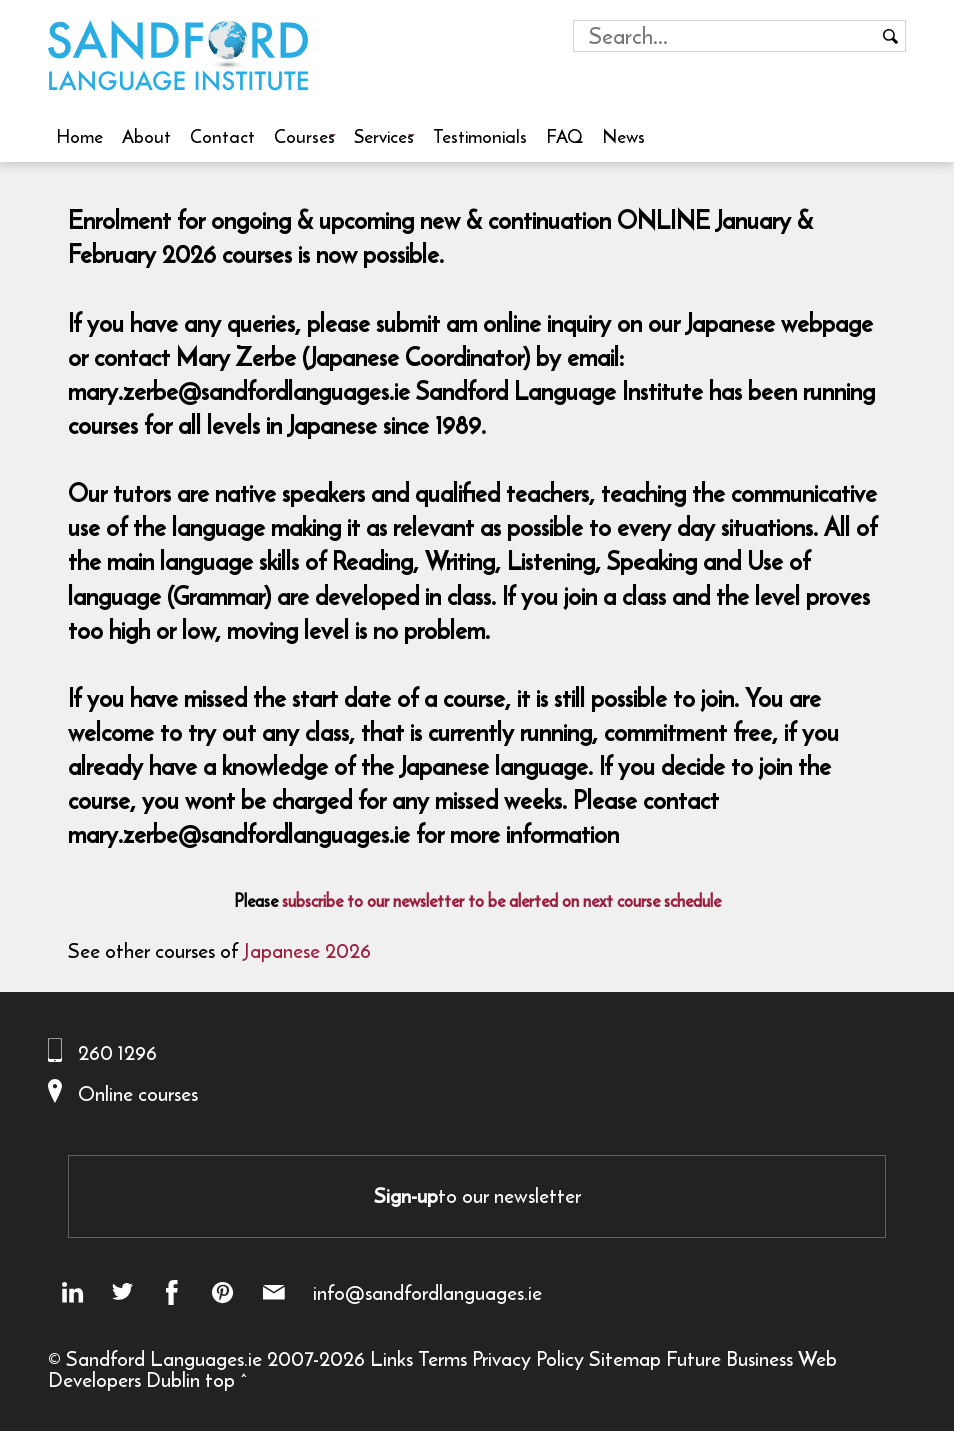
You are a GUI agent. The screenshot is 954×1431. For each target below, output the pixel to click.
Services (384, 136)
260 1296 (117, 1052)
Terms (442, 1358)
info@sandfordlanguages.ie (427, 1293)
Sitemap (625, 1358)
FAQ (564, 136)
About (146, 136)
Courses (304, 136)
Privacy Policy (528, 1358)
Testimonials (480, 136)
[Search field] (724, 36)
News (623, 136)
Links (391, 1358)
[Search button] (890, 36)
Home (79, 136)
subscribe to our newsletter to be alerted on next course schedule (501, 901)
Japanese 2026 (307, 950)
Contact (222, 136)
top (220, 1379)
